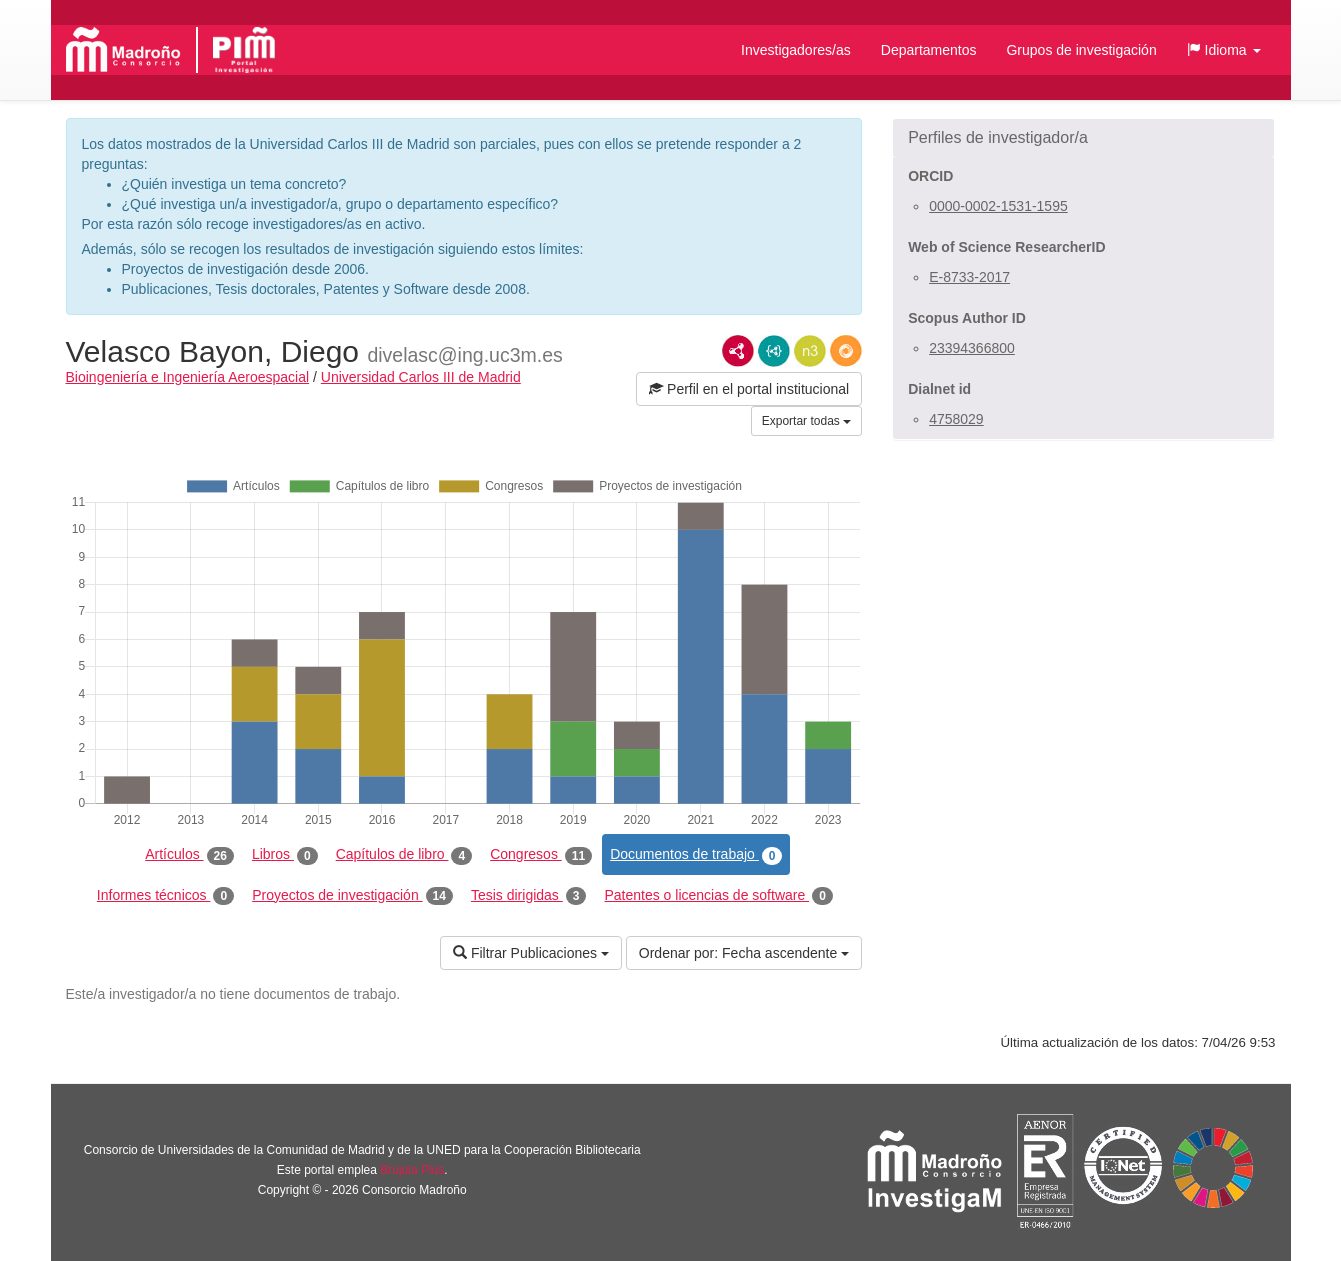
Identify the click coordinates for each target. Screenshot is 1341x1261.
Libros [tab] (285, 855)
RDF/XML (738, 351)
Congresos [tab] (541, 855)
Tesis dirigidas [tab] (529, 896)
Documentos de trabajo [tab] (696, 855)
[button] (1224, 50)
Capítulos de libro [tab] (404, 855)
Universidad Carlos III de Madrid (421, 377)
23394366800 (972, 348)
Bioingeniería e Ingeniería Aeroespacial (188, 377)
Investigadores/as (796, 50)
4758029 (956, 419)
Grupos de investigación (1081, 50)
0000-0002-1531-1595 (998, 206)
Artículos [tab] (189, 855)
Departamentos (929, 50)
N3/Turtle (810, 351)
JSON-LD (774, 351)
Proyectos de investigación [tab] (352, 896)
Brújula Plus (412, 1170)
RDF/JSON (846, 351)
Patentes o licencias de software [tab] (718, 896)
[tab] (1083, 138)
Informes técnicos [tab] (165, 896)
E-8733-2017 (969, 277)
